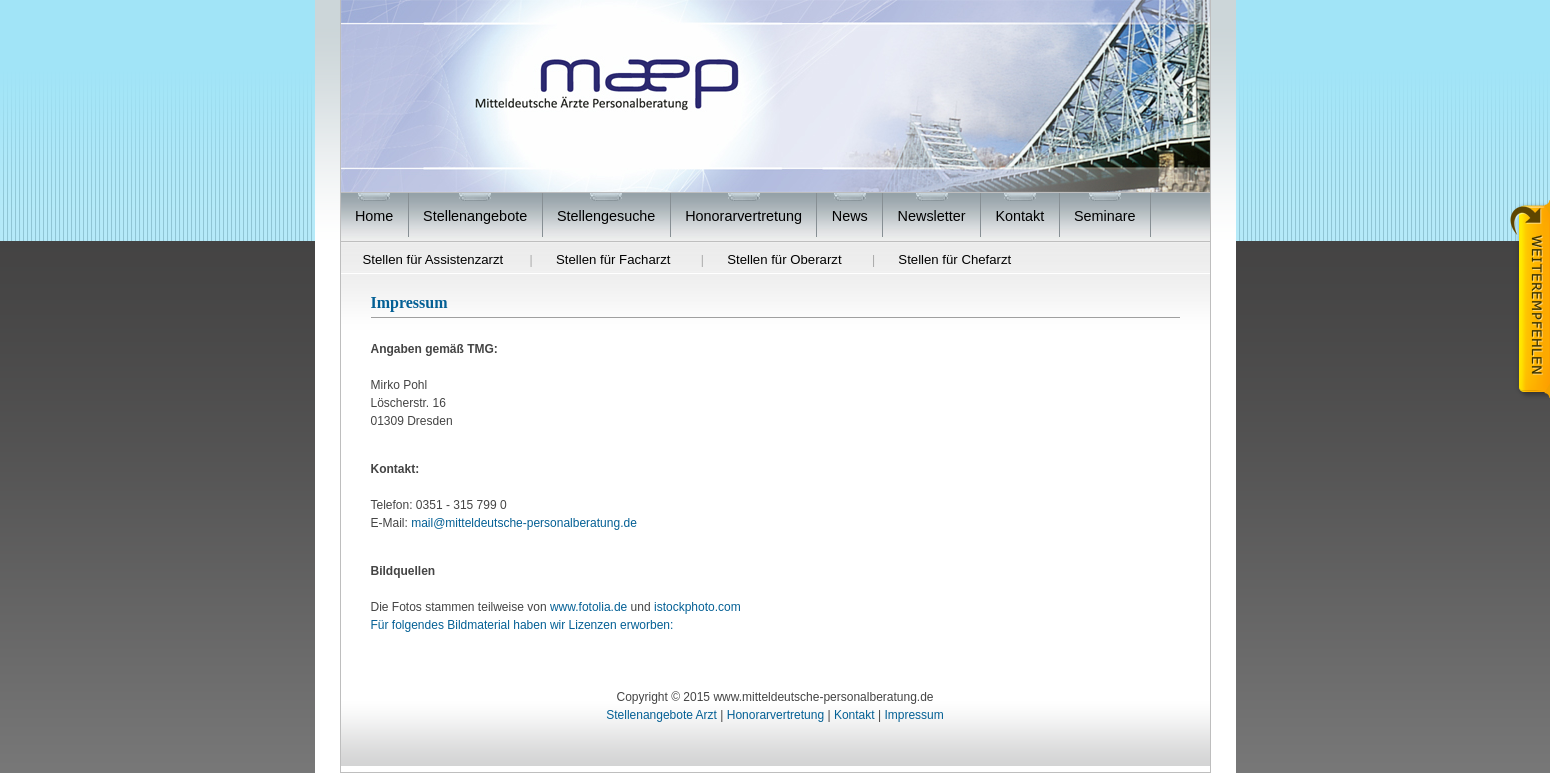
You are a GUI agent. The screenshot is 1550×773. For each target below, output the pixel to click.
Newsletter (932, 216)
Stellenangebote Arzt (661, 715)
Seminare (1105, 216)
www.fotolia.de (588, 607)
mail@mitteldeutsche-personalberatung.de (524, 523)
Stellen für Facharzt (613, 259)
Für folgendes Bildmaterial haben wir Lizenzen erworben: (522, 625)
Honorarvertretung (743, 216)
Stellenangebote (475, 216)
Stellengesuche (606, 216)
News (850, 216)
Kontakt (1019, 216)
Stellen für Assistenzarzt (433, 259)
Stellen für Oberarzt (784, 259)
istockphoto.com (697, 607)
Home (374, 216)
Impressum (913, 715)
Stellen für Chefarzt (954, 259)
